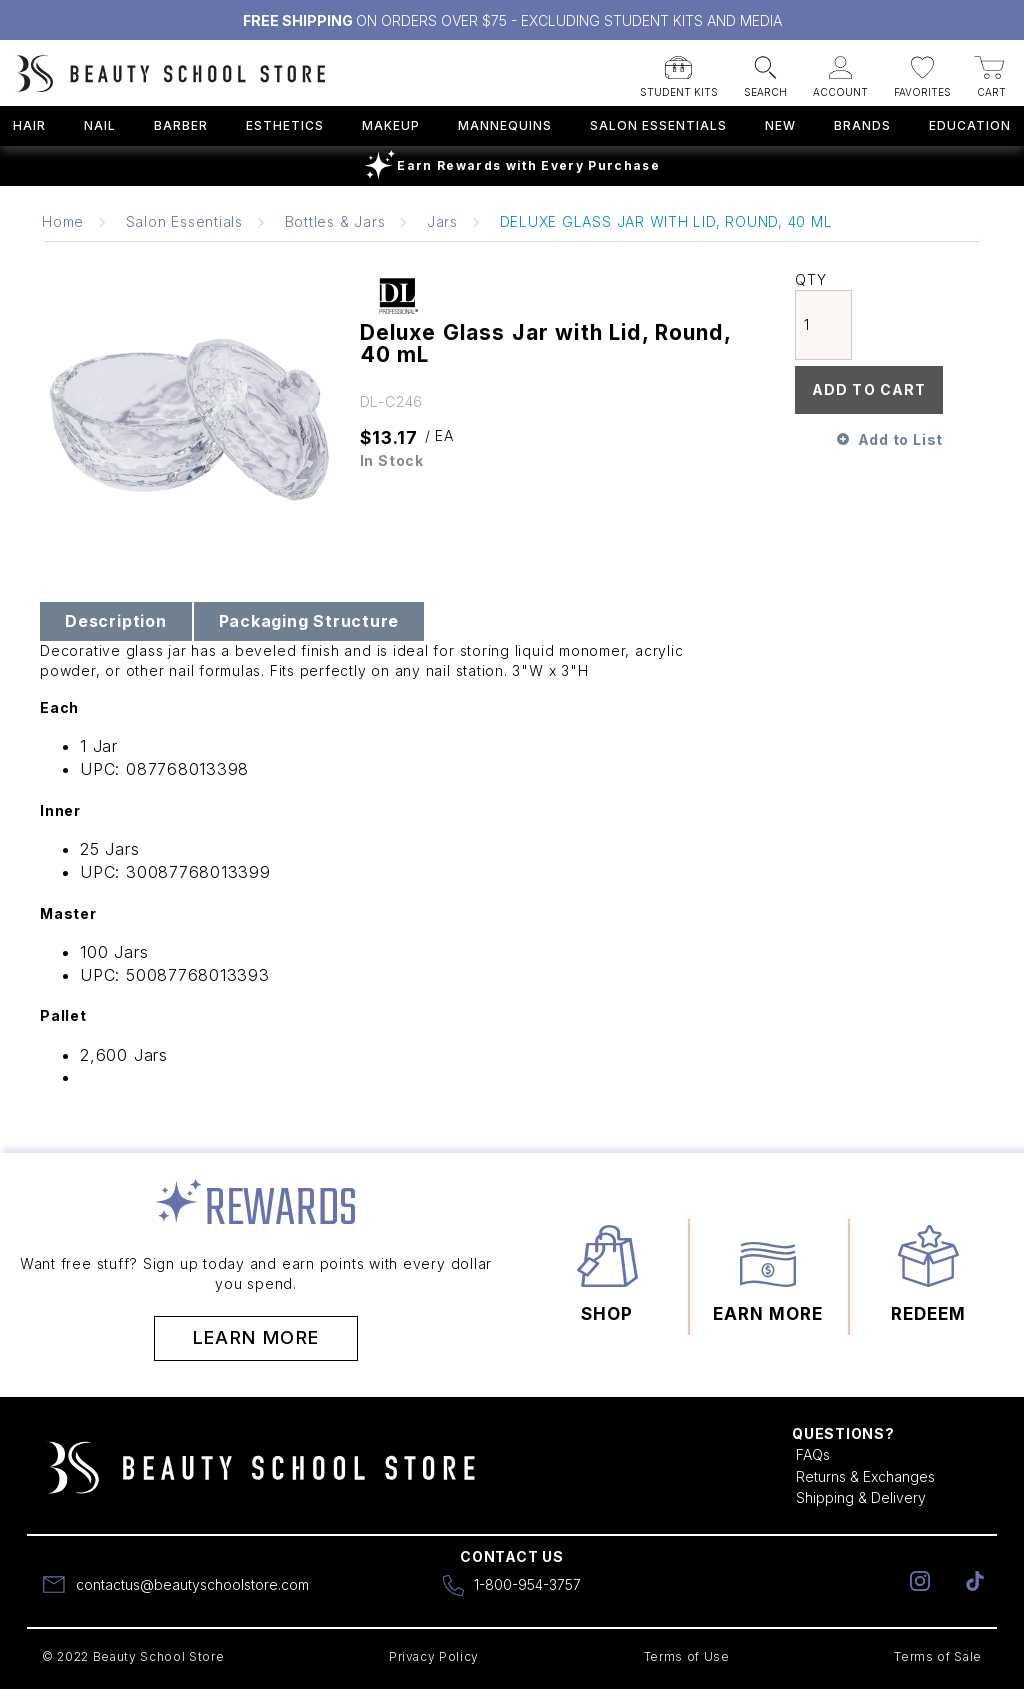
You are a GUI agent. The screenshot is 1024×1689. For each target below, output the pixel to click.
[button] (679, 70)
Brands (862, 125)
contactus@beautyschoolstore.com (192, 1584)
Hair (29, 125)
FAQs (813, 1454)
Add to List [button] (900, 439)
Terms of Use (687, 1656)
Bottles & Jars (335, 221)
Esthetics (285, 125)
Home (63, 221)
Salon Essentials (658, 125)
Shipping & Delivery (861, 1497)
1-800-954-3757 (527, 1584)
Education (970, 125)
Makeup (391, 125)
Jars (442, 221)
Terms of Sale (938, 1656)
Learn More (256, 1337)
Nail (100, 125)
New (780, 125)
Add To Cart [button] (869, 389)
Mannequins (505, 125)
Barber (181, 125)
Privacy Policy (434, 1656)
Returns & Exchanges (865, 1476)
